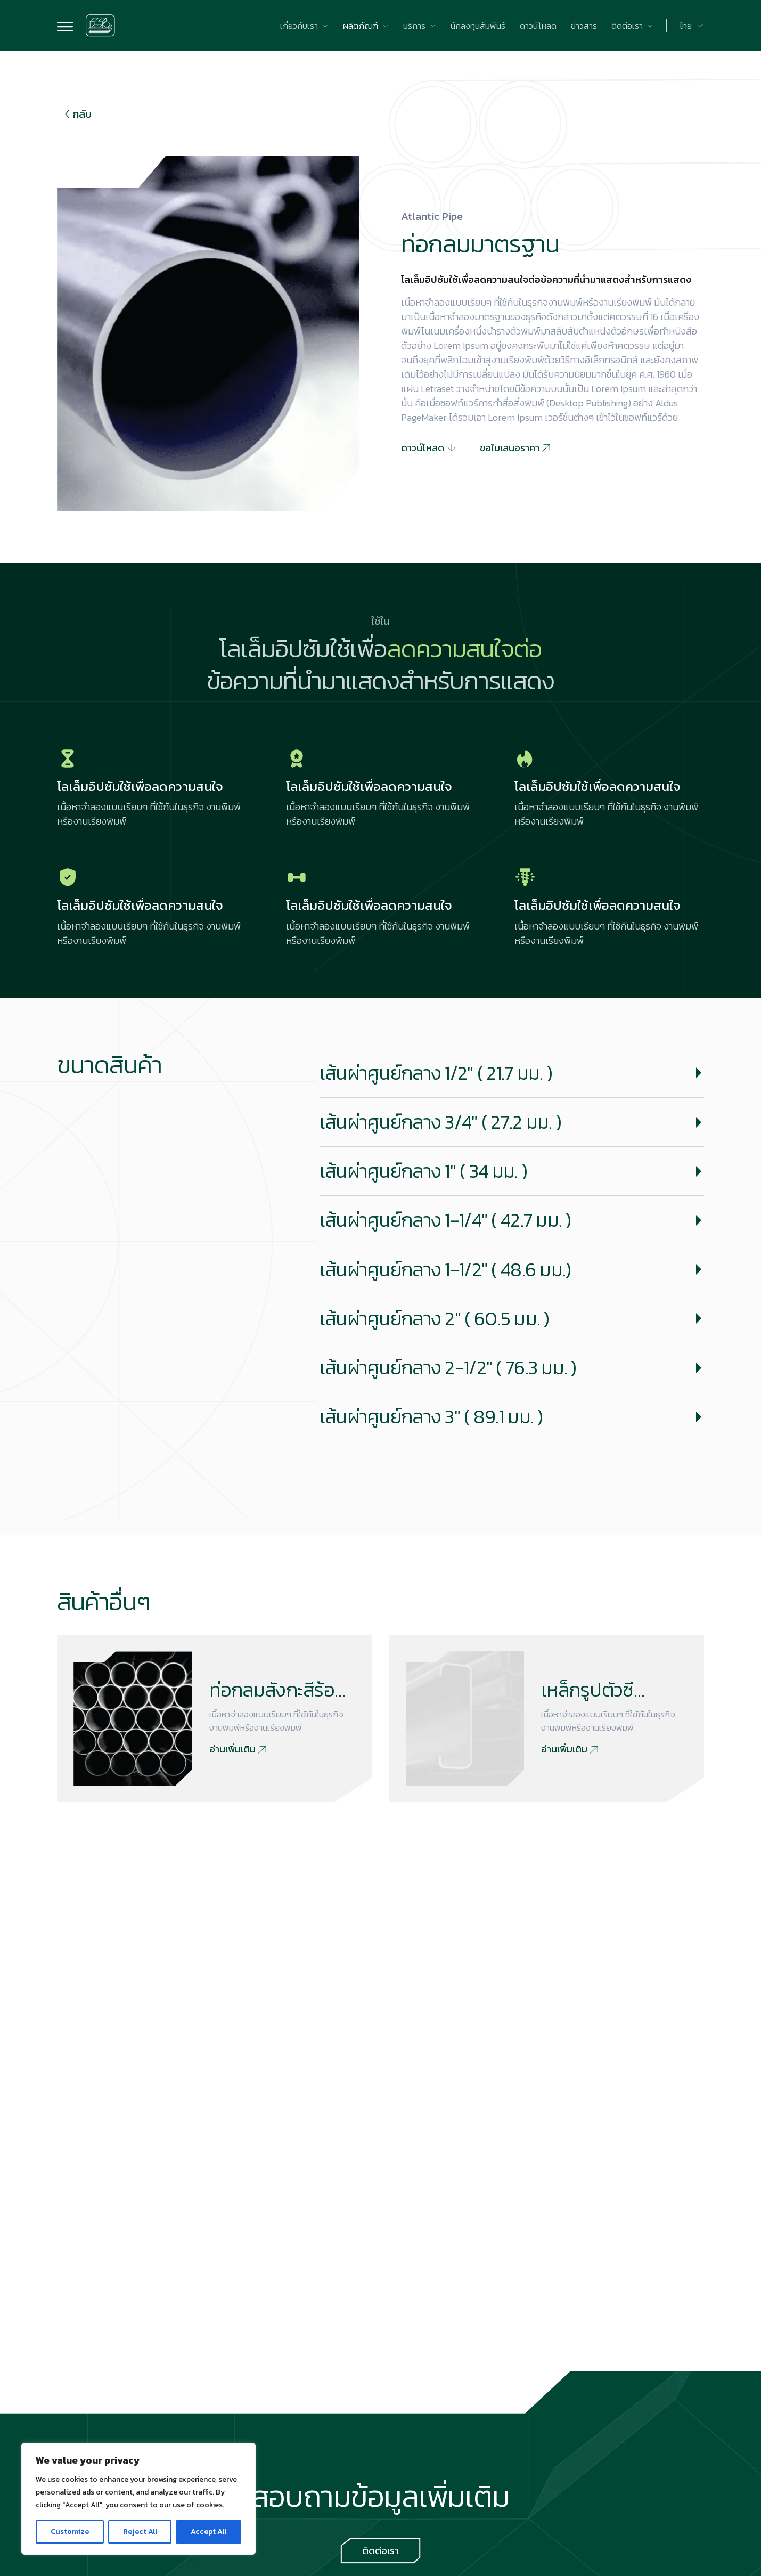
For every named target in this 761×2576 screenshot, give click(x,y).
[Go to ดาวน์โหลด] (538, 25)
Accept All (208, 2531)
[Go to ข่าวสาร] (584, 25)
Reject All (140, 2531)
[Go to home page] (101, 25)
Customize (70, 2531)
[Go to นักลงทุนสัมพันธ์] (478, 25)
